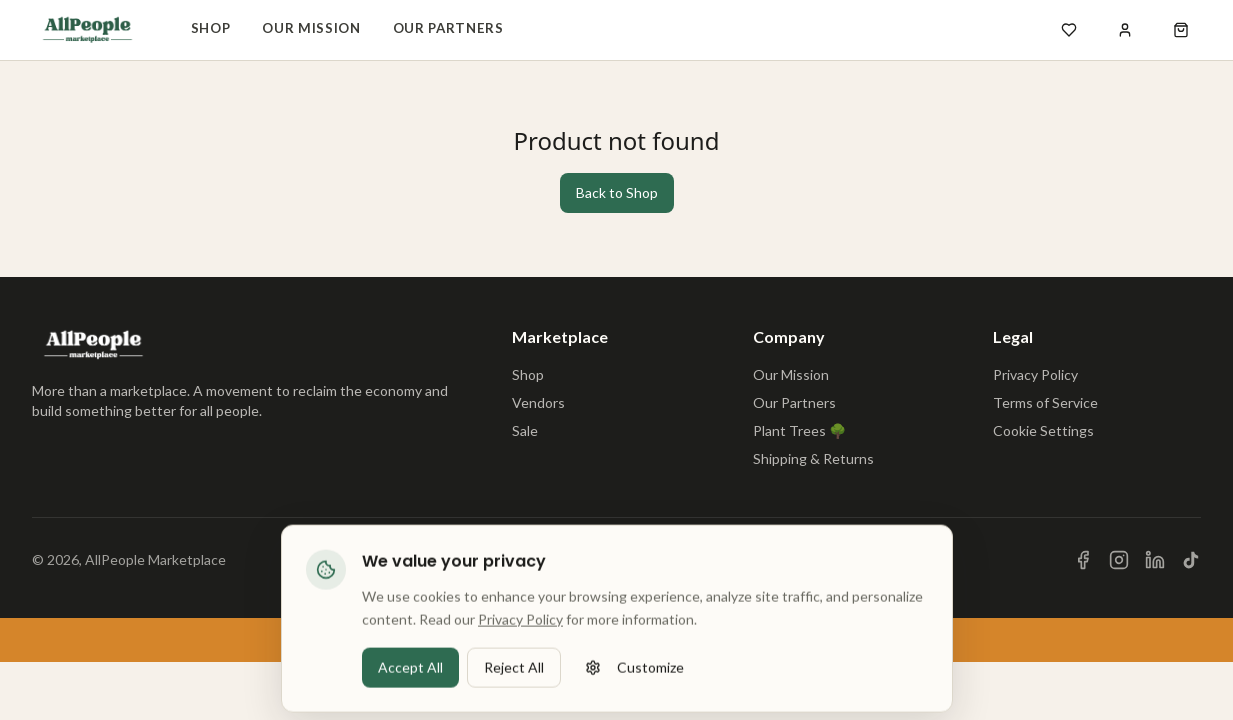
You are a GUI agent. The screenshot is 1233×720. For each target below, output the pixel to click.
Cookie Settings (1043, 430)
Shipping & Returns (813, 458)
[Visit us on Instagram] (1119, 560)
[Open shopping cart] (1181, 30)
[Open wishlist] (1069, 30)
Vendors (538, 402)
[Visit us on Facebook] (1083, 560)
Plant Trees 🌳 (799, 430)
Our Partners (448, 28)
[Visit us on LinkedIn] (1155, 560)
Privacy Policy (1035, 374)
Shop (211, 28)
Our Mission (311, 28)
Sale (525, 430)
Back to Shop (617, 192)
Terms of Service (1045, 402)
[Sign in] (1125, 30)
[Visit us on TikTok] (1191, 560)
